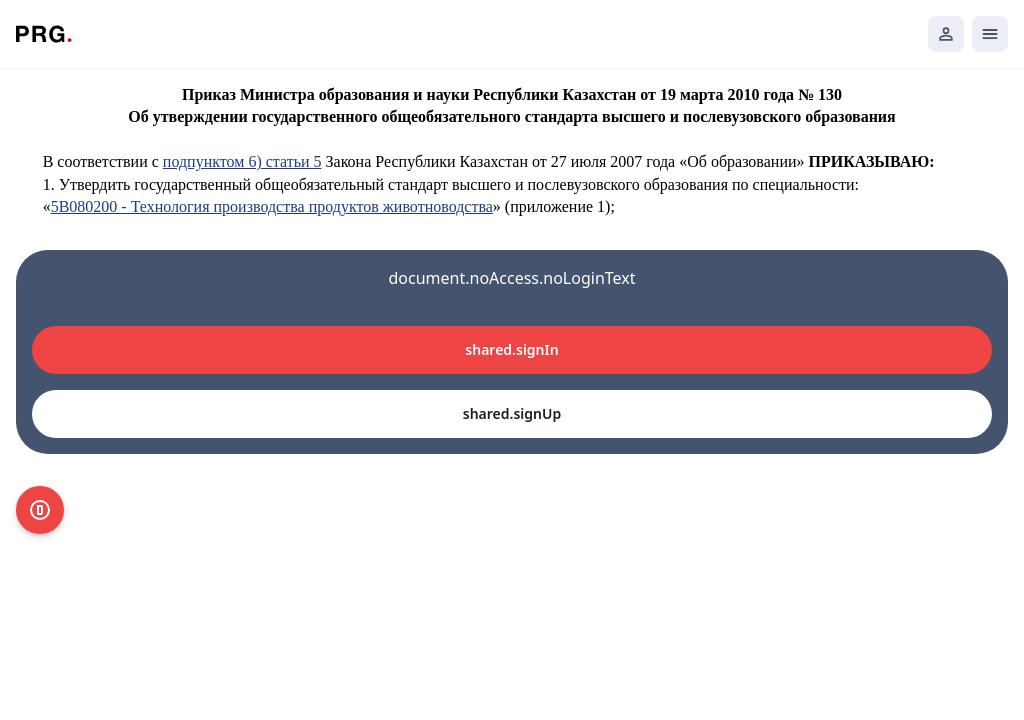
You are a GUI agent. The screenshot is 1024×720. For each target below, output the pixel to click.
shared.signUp (512, 413)
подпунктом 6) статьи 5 (242, 161)
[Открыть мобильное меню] (990, 34)
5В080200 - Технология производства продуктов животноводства (272, 206)
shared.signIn (511, 349)
